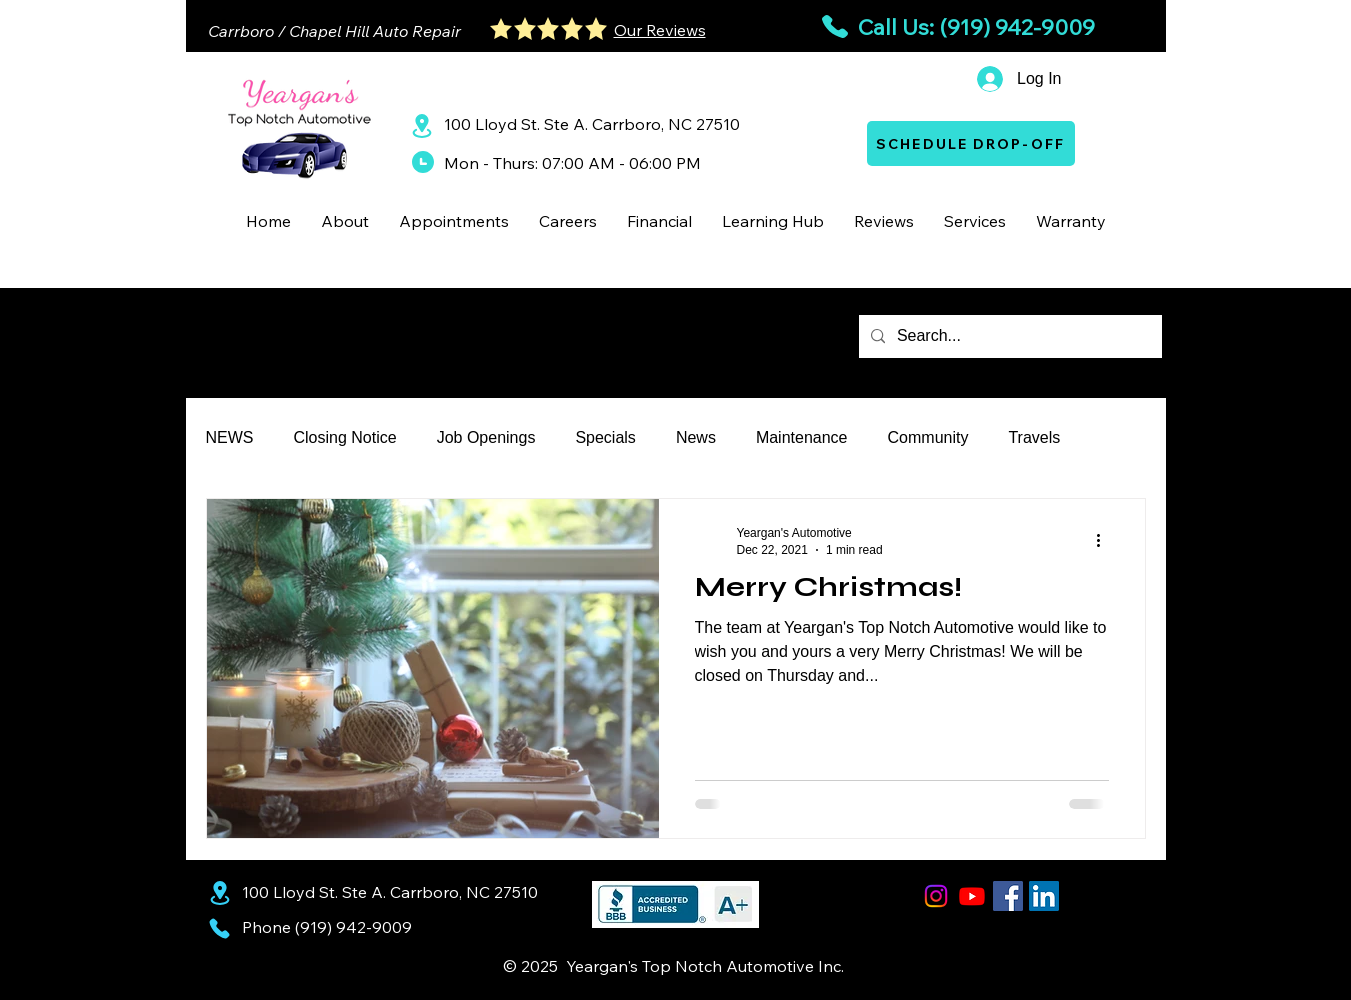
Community (928, 437)
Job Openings (486, 437)
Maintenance (802, 437)
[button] (345, 221)
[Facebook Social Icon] (1008, 896)
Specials (605, 437)
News (696, 437)
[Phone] (220, 928)
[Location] (422, 125)
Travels (1034, 437)
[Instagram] (936, 896)
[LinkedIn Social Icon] (1044, 896)
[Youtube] (972, 896)
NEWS (230, 437)
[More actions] (1106, 540)
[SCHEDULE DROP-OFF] (971, 143)
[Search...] (1008, 336)
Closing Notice (345, 437)
